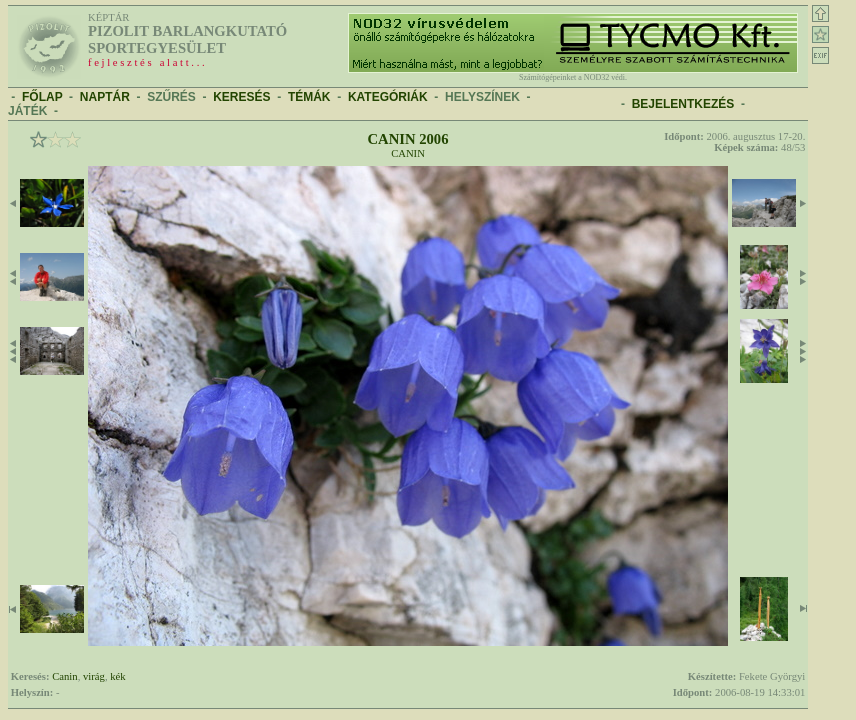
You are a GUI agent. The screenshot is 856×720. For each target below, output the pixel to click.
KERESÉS (241, 97)
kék (117, 676)
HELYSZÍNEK (482, 97)
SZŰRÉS (171, 97)
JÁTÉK (27, 111)
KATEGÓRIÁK (388, 97)
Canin (408, 153)
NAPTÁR (105, 97)
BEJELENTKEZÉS (683, 104)
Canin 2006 (407, 139)
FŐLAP (42, 97)
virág (94, 676)
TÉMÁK (309, 97)
